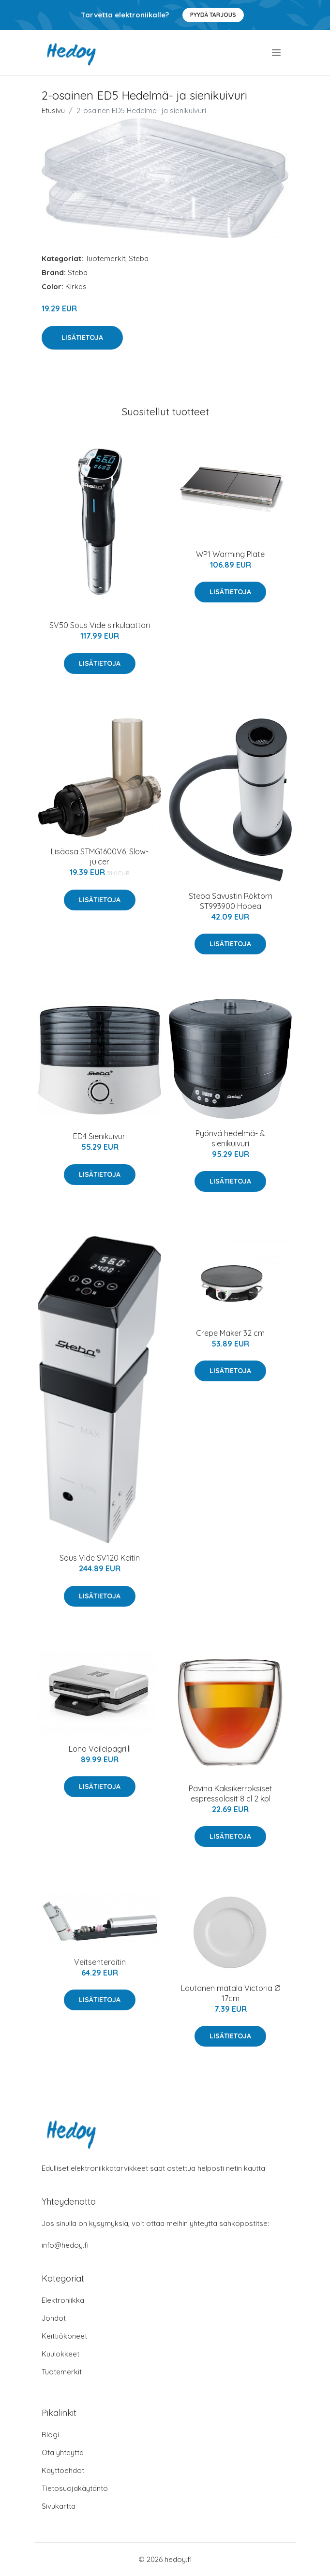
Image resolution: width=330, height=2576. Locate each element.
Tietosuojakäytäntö (75, 2488)
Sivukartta (58, 2506)
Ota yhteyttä (63, 2452)
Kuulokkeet (60, 2353)
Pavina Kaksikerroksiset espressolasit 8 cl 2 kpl (230, 1793)
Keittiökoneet (64, 2336)
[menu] (277, 52)
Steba (139, 258)
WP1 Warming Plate (230, 554)
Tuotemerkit (105, 258)
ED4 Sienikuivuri (100, 1136)
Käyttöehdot (63, 2470)
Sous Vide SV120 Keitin (100, 1558)
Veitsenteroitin (100, 1962)
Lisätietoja (82, 337)
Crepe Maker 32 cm (230, 1333)
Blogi (50, 2434)
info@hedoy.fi (65, 2245)
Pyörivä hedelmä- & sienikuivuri (230, 1138)
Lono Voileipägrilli (100, 1749)
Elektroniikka (63, 2300)
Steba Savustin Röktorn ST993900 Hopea (230, 901)
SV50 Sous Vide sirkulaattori (99, 625)
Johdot (54, 2318)
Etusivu (53, 110)
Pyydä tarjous (213, 14)
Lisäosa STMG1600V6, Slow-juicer (100, 856)
